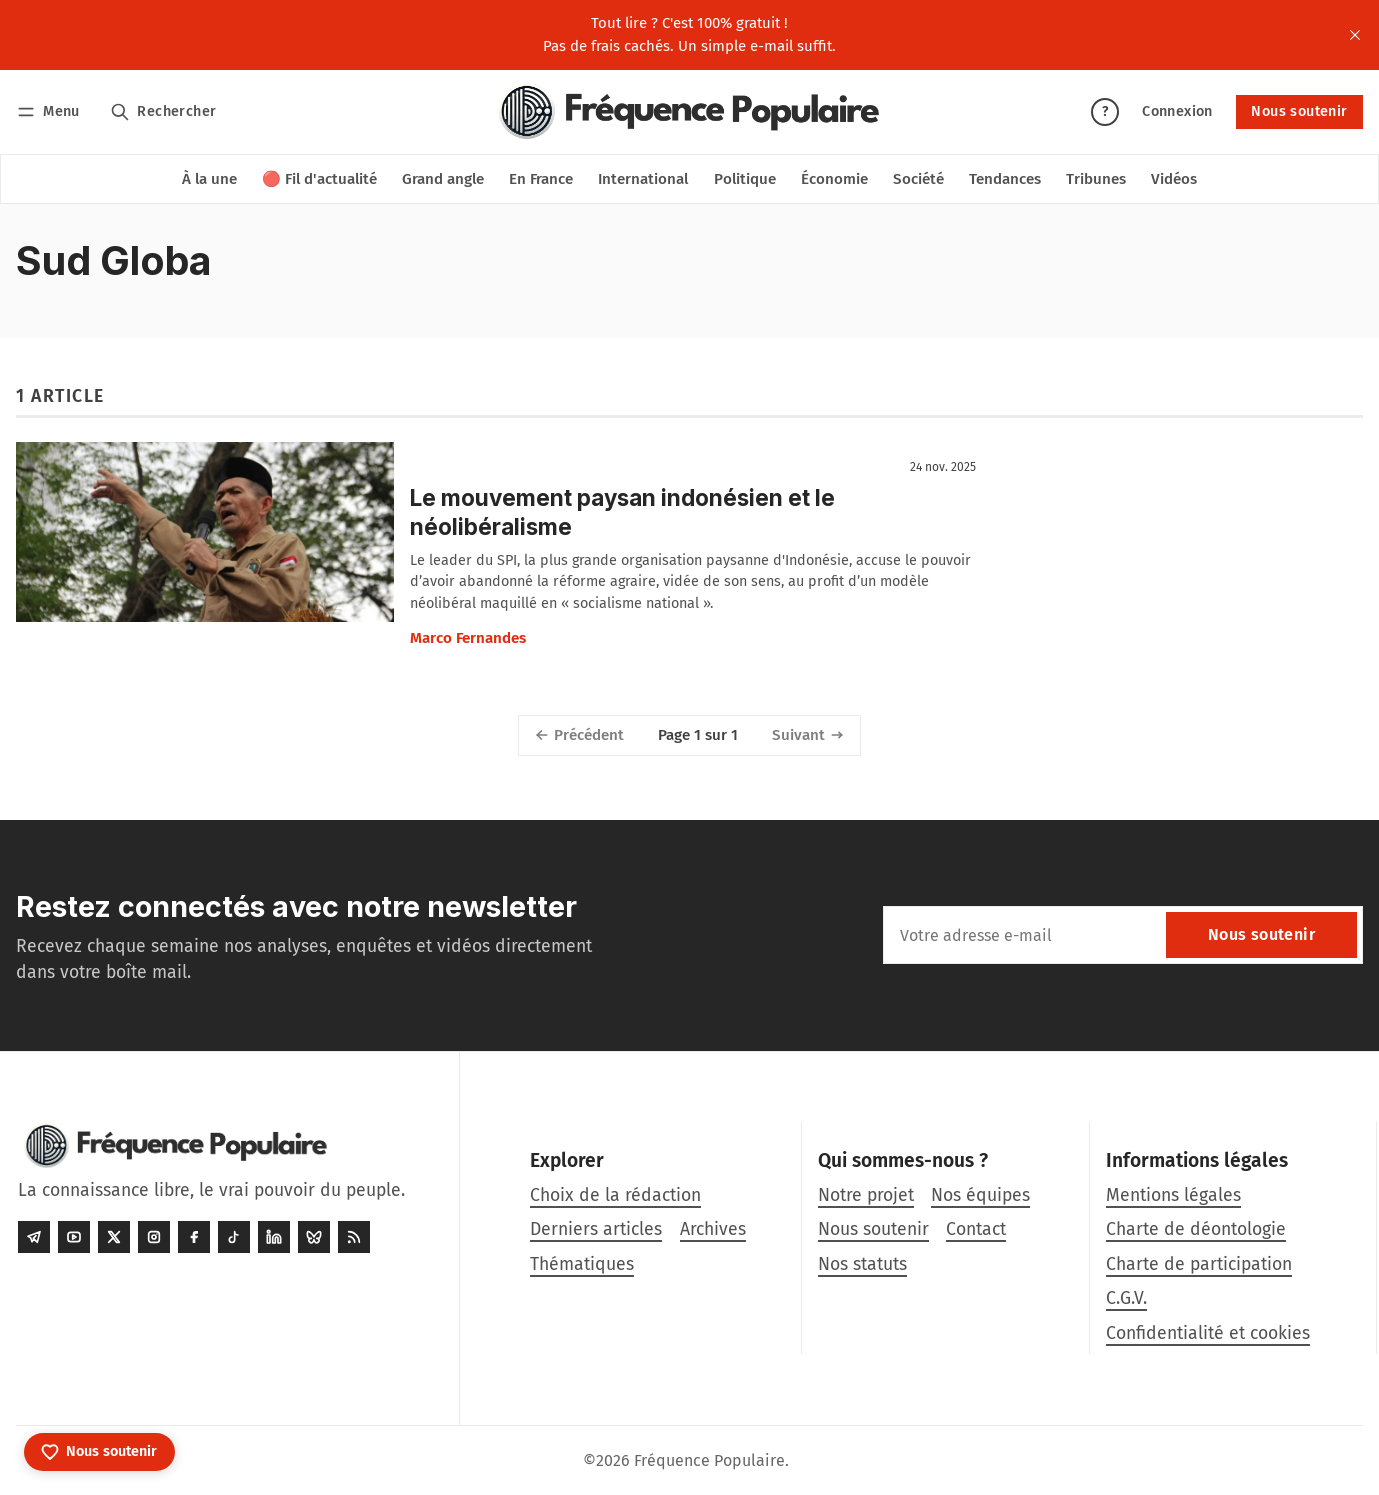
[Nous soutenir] (99, 1452)
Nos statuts (862, 1264)
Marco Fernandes (468, 638)
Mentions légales (1173, 1195)
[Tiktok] (234, 1237)
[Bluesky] (314, 1237)
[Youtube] (74, 1237)
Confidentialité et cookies (1208, 1333)
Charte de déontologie (1196, 1229)
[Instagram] (154, 1237)
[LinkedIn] (274, 1237)
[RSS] (354, 1237)
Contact (976, 1229)
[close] (1355, 35)
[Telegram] (34, 1237)
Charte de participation (1199, 1264)
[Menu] (51, 111)
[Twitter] (114, 1237)
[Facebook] (194, 1237)
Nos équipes (980, 1195)
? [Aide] (1105, 111)
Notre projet (866, 1195)
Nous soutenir (1299, 111)
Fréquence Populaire (709, 1460)
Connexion (1177, 111)
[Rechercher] (163, 111)
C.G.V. (1126, 1298)
